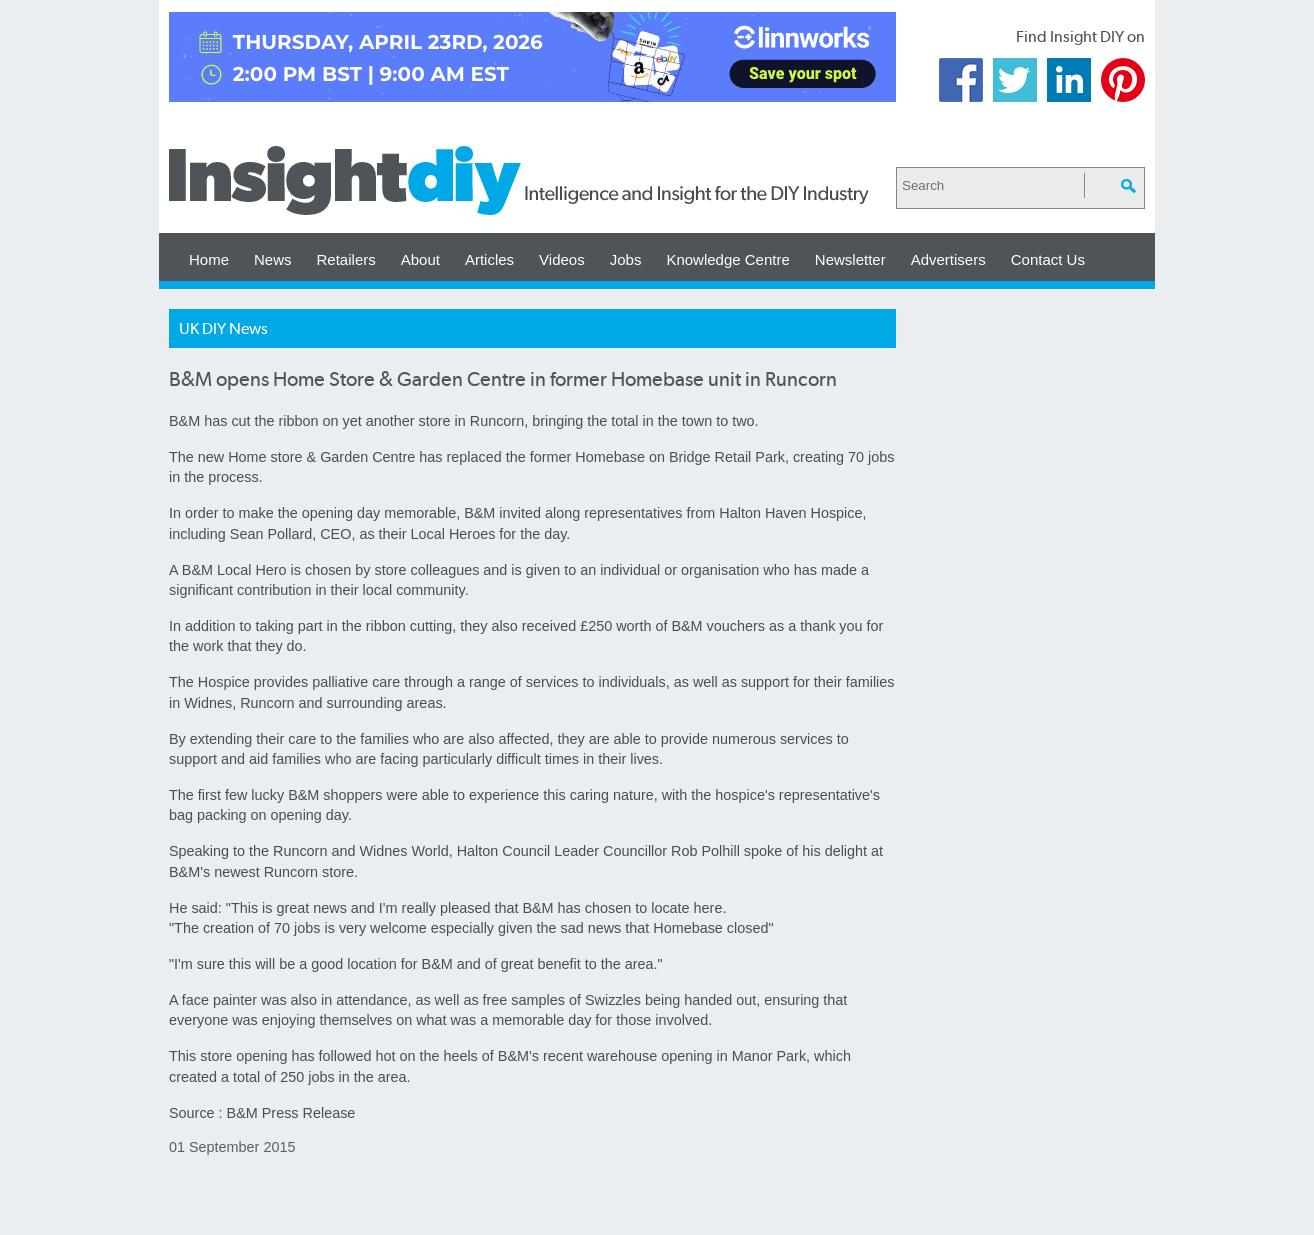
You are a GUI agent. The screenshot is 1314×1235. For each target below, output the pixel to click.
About (420, 259)
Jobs (626, 259)
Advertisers (948, 259)
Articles (489, 259)
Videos (562, 259)
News (273, 259)
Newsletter (850, 259)
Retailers (346, 259)
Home (209, 259)
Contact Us (1048, 259)
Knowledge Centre (727, 259)
